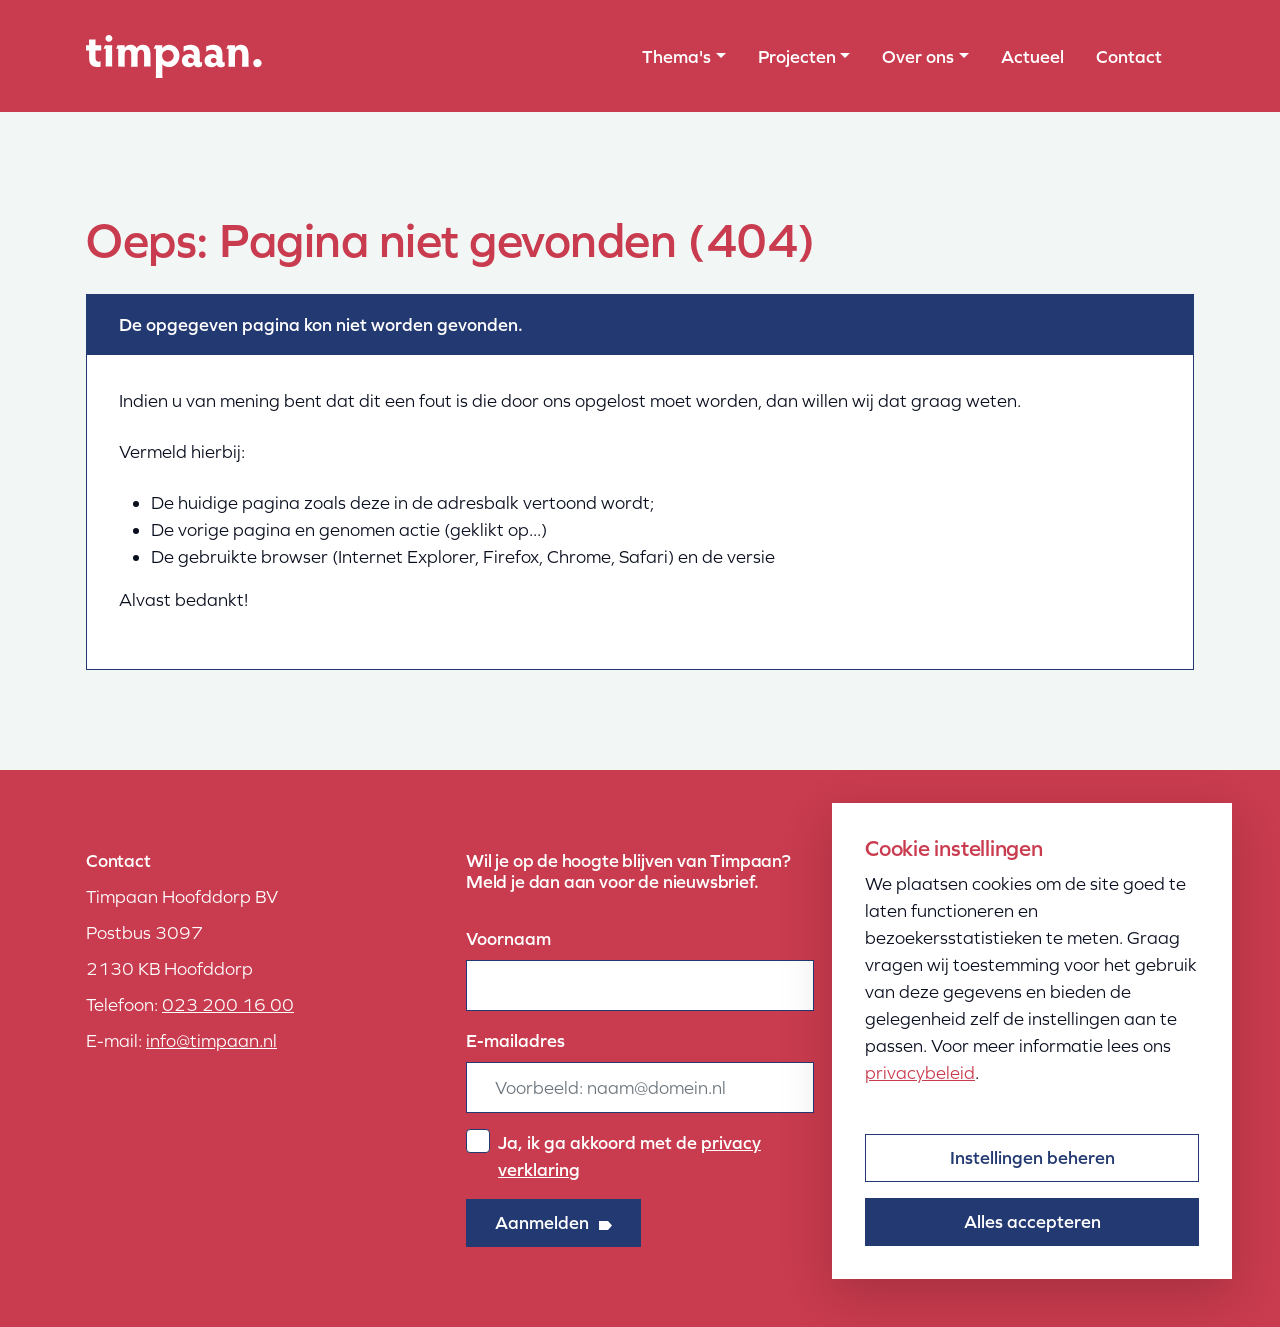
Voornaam (508, 938)
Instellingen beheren (1032, 1157)
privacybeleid (920, 1072)
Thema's (676, 56)
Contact (1129, 56)
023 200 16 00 (228, 1004)
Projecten (797, 56)
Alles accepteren (1032, 1221)
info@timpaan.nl (211, 1040)
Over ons (918, 56)
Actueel (1032, 56)
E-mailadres (515, 1040)
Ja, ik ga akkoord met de (629, 1156)
